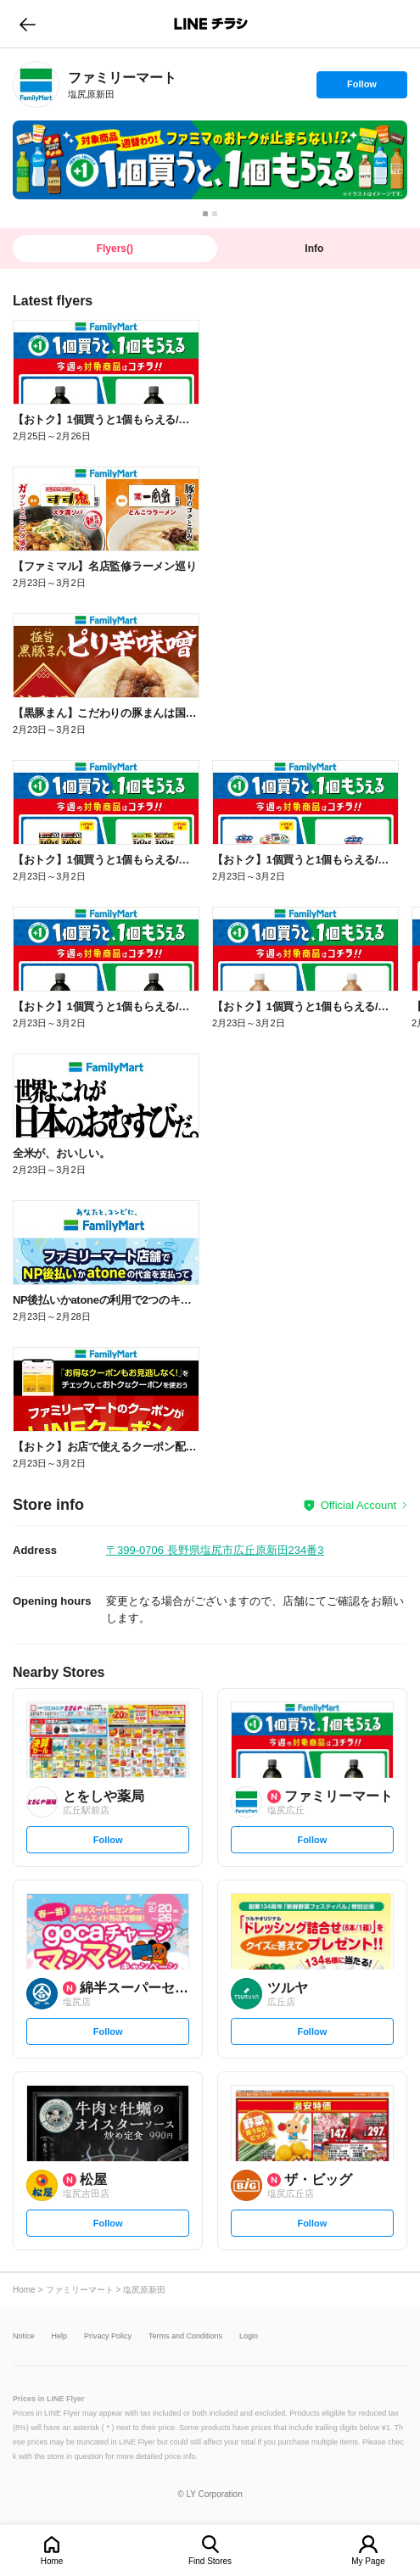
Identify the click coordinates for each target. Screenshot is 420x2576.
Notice (24, 2336)
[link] (36, 84)
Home (52, 2561)
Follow (361, 88)
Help (60, 2336)
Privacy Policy (108, 2336)
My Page (367, 2561)
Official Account (358, 1505)
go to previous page (27, 23)
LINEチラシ (211, 23)
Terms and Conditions (185, 2336)
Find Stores (210, 2561)
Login (248, 2336)
